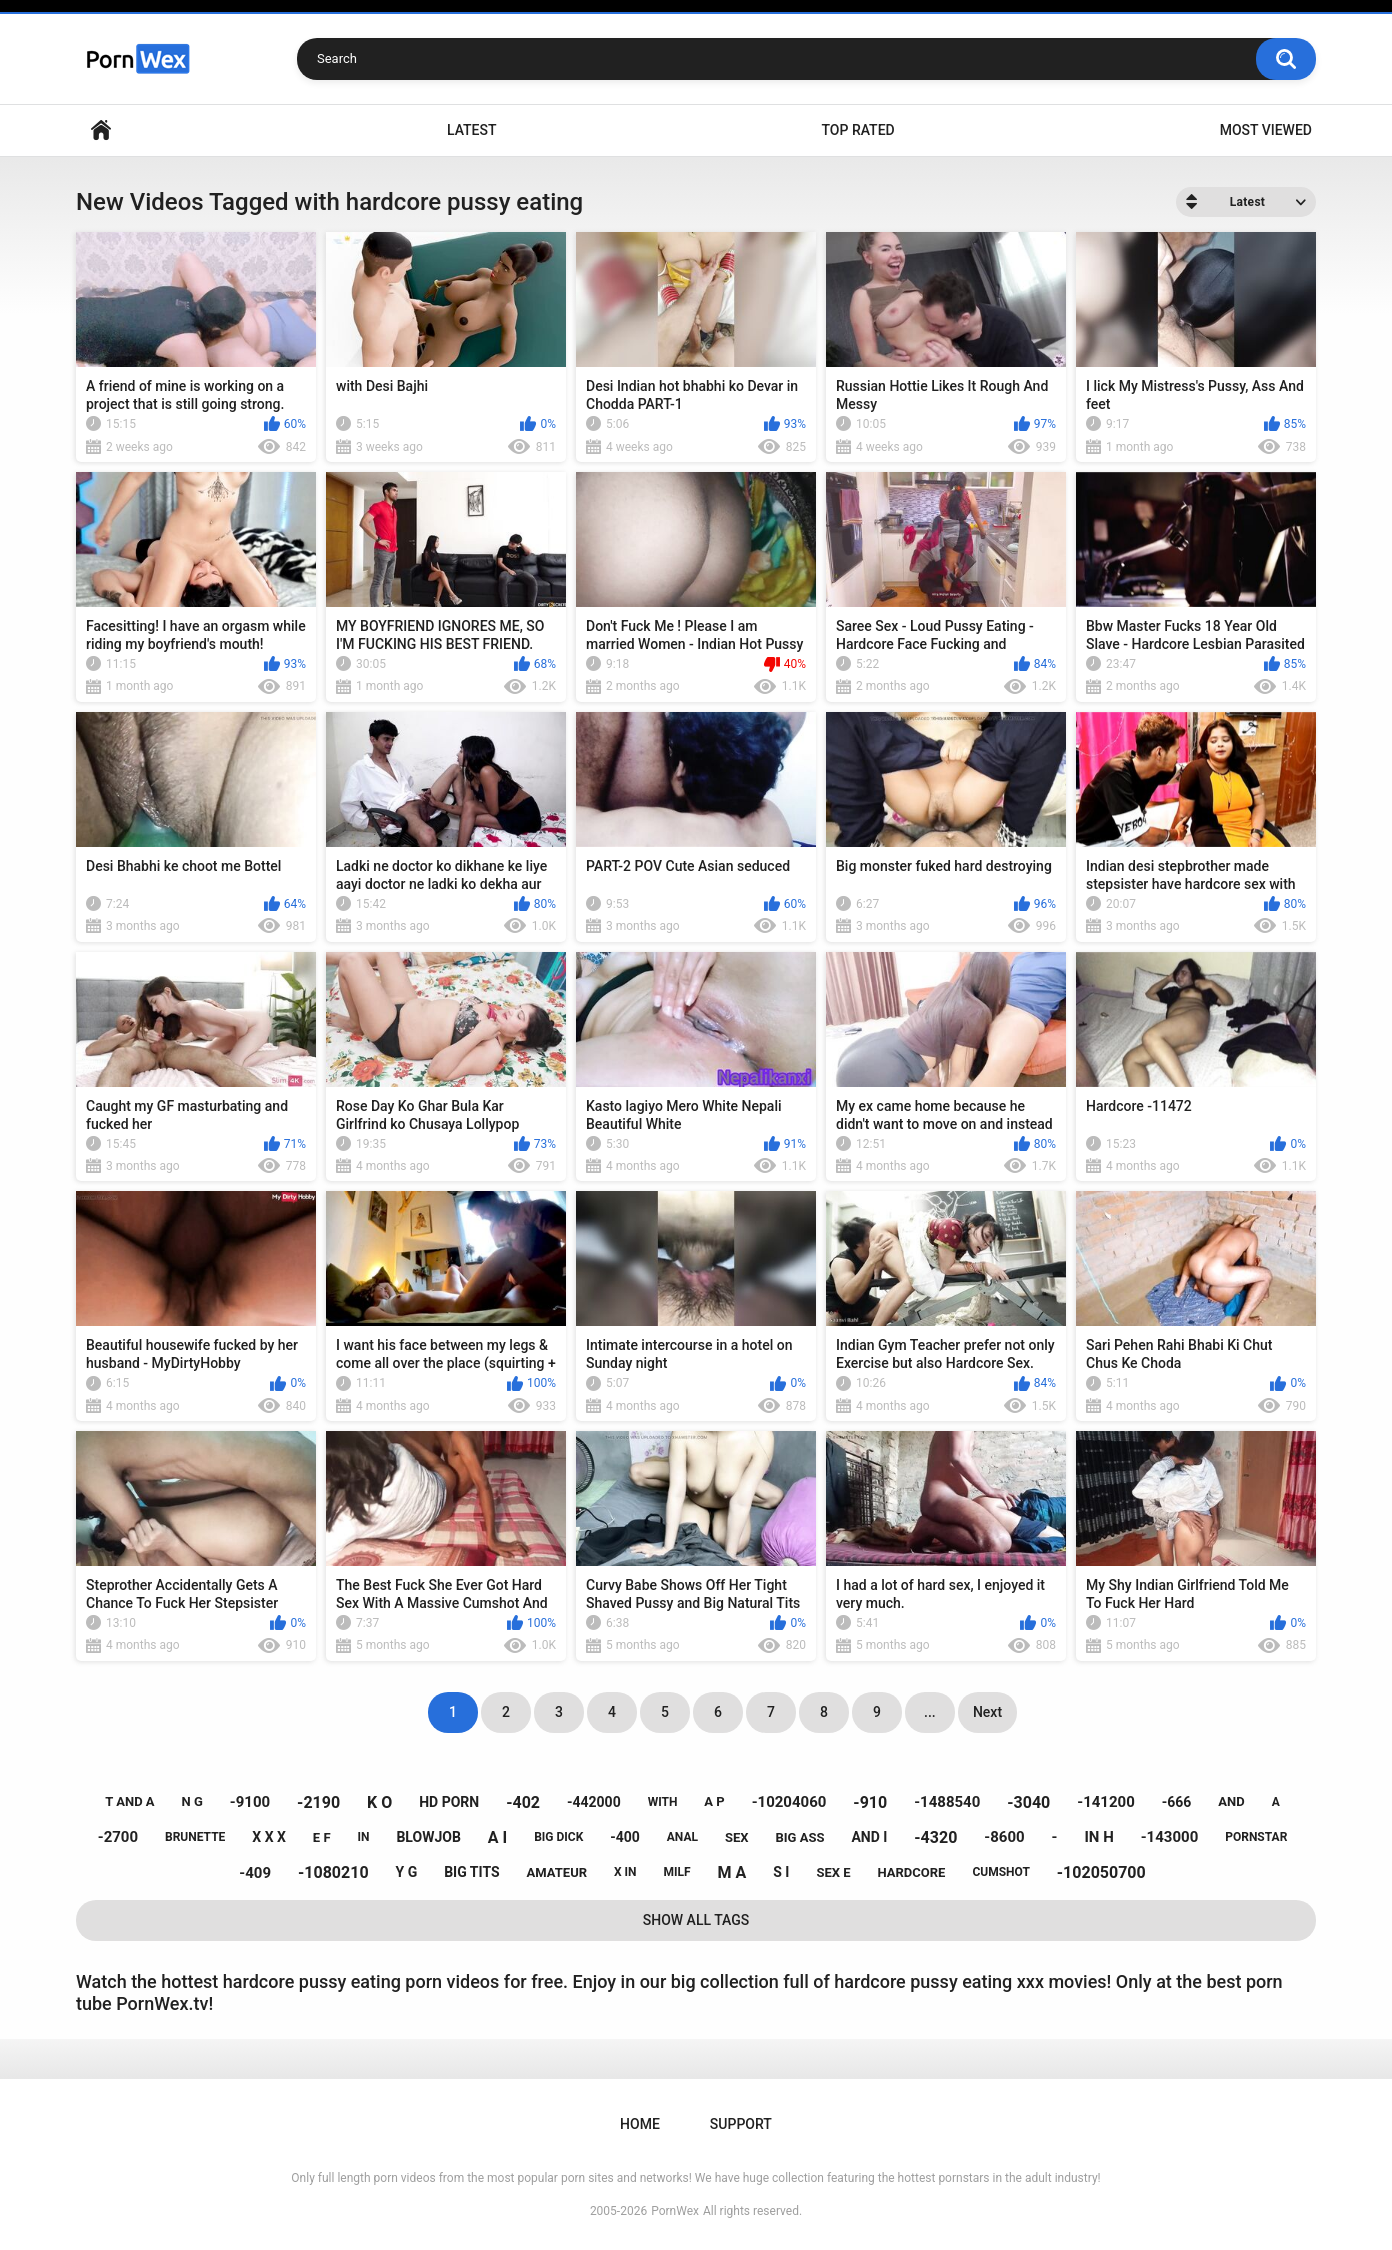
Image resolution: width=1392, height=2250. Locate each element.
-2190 (318, 1802)
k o (379, 1802)
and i (869, 1837)
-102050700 (1101, 1872)
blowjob (428, 1837)
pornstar (1256, 1837)
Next (987, 1712)
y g (407, 1872)
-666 (1177, 1802)
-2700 (118, 1837)
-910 (870, 1802)
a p (714, 1801)
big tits (471, 1872)
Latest (472, 130)
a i (497, 1837)
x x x (269, 1837)
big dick (558, 1837)
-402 (523, 1802)
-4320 (935, 1837)
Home (101, 130)
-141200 (1106, 1802)
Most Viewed (1266, 130)
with (663, 1802)
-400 (625, 1837)
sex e (833, 1872)
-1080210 (333, 1872)
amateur (557, 1872)
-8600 (1004, 1837)
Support (741, 2124)
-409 (255, 1873)
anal (682, 1837)
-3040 (1028, 1802)
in (364, 1837)
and (1231, 1801)
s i (781, 1872)
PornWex (675, 2211)
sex (737, 1837)
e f (322, 1837)
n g (192, 1801)
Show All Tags (696, 1920)
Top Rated (857, 130)
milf (677, 1872)
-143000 (1170, 1837)
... (930, 1712)
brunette (195, 1837)
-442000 (594, 1802)
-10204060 (789, 1802)
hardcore (912, 1872)
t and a (129, 1801)
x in (625, 1872)
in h (1098, 1837)
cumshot (1000, 1872)
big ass (799, 1837)
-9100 (250, 1802)
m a (732, 1872)
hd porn (449, 1802)
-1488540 (947, 1802)
